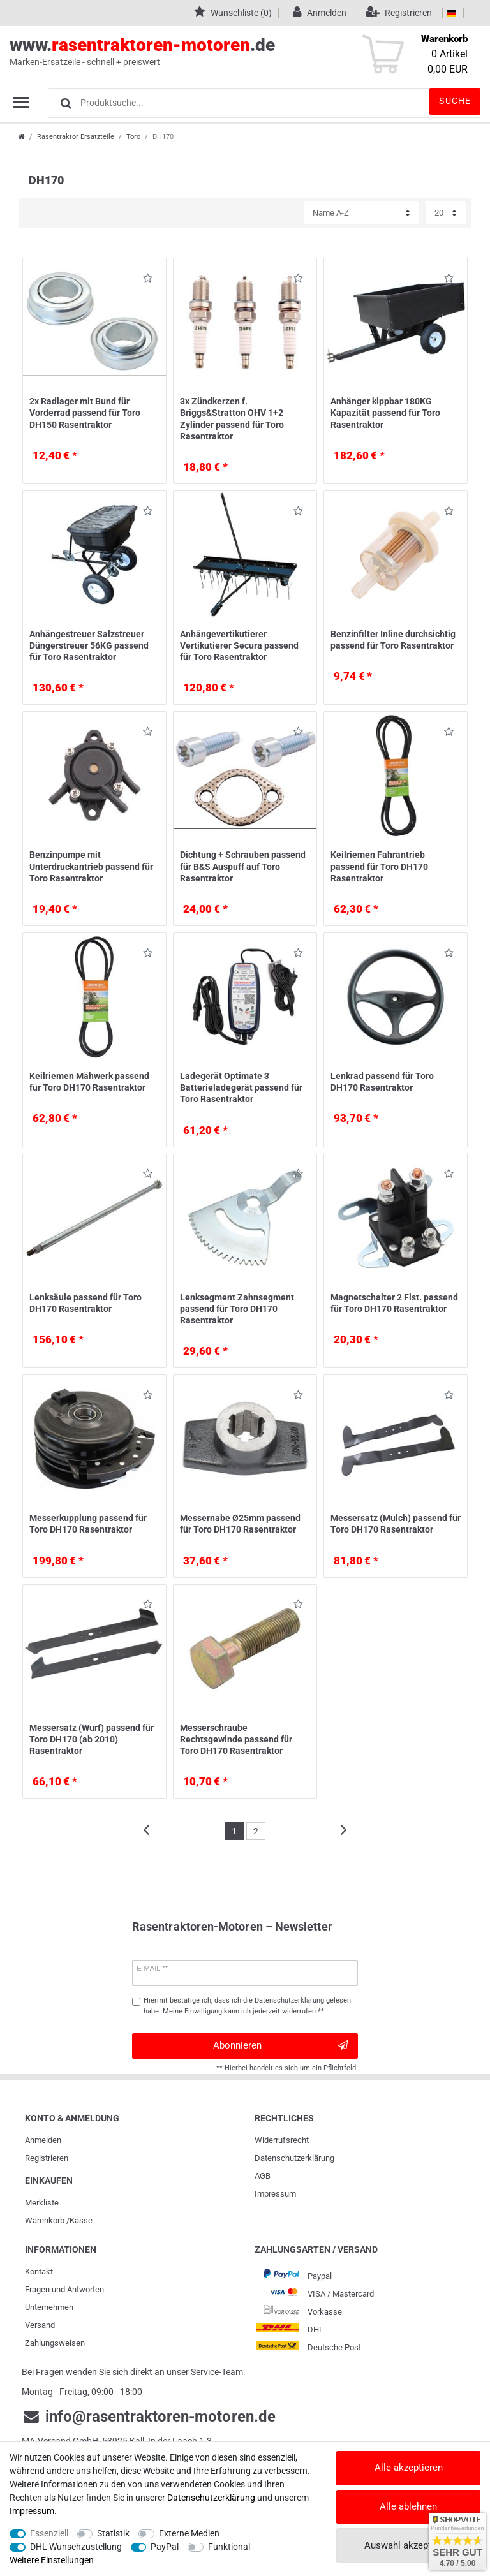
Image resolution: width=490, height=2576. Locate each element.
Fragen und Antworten (64, 2289)
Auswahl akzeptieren (408, 2545)
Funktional (229, 2547)
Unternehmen (49, 2307)
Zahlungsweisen (55, 2343)
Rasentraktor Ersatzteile (75, 137)
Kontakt (39, 2271)
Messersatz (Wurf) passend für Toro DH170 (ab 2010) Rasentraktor (91, 1739)
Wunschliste (147, 280)
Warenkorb (44, 2220)
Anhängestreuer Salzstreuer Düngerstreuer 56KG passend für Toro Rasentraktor (89, 645)
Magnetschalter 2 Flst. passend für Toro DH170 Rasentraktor (394, 1303)
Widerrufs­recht (282, 2140)
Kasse (81, 2220)
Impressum (275, 2193)
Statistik (113, 2533)
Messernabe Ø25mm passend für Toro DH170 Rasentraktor (240, 1524)
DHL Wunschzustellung (76, 2547)
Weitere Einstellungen (52, 2560)
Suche (455, 101)
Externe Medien (189, 2533)
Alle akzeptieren (409, 2467)
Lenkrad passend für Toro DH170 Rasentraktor (382, 1082)
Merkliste (42, 2202)
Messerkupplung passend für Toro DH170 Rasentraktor (88, 1524)
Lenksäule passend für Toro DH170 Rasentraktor (85, 1303)
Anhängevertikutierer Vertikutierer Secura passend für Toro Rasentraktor (239, 645)
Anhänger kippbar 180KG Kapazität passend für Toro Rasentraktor (385, 412)
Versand (40, 2325)
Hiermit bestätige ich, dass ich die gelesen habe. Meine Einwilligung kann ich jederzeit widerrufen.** (247, 2005)
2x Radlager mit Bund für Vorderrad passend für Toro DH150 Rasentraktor (84, 412)
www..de (231, 51)
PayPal (165, 2547)
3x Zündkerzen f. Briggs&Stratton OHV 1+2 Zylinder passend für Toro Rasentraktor (232, 418)
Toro (133, 137)
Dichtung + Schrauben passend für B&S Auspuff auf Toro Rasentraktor (243, 866)
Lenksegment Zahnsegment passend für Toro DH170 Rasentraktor (237, 1308)
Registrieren (46, 2158)
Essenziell (49, 2533)
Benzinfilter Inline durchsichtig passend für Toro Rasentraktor (393, 640)
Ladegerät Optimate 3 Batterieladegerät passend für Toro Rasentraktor (241, 1087)
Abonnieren (280, 2046)
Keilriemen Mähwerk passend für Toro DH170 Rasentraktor (89, 1082)
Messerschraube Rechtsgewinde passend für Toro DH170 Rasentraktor (236, 1739)
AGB (263, 2176)
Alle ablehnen (408, 2506)
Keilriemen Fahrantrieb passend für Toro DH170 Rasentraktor (379, 866)
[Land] (451, 13)
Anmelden (43, 2140)
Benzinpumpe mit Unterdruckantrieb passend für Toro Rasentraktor (91, 866)
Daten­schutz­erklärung (294, 2158)
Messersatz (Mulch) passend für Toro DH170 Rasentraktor (395, 1524)
